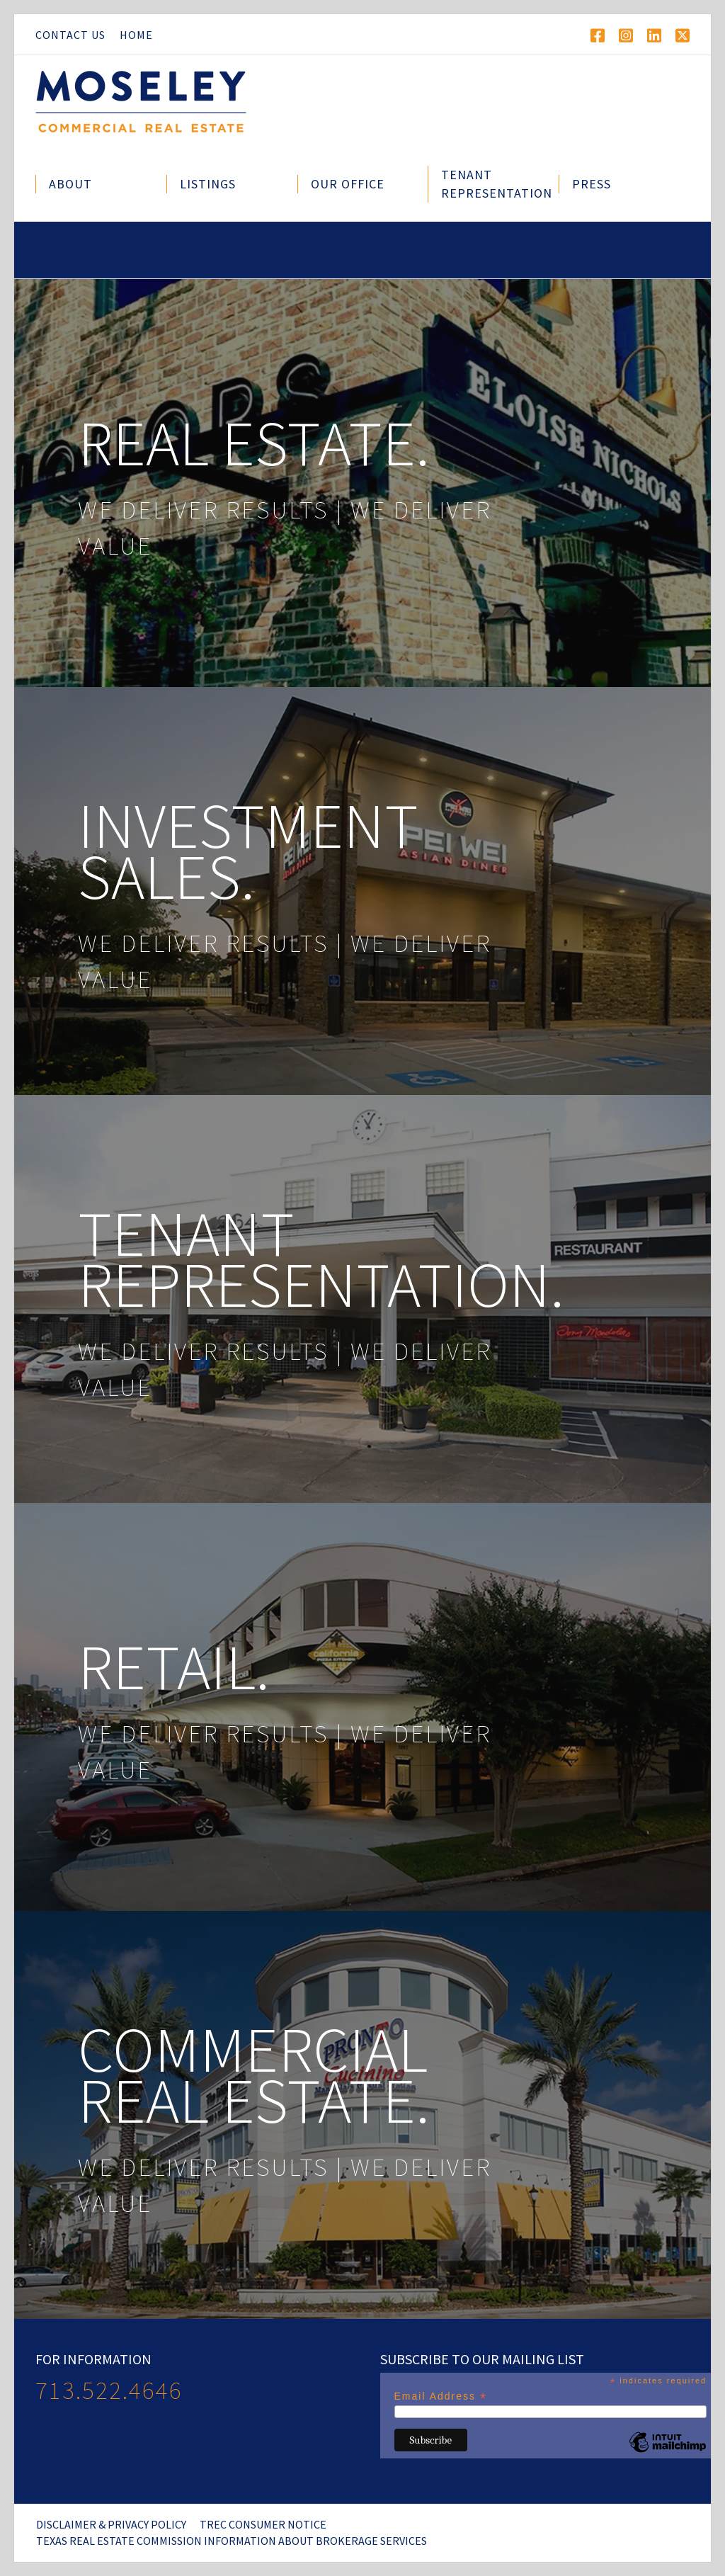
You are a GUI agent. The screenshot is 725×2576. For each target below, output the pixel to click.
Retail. (174, 1666)
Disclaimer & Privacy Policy (111, 2524)
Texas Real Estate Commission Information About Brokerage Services (231, 2541)
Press (591, 184)
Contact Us (70, 35)
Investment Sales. (248, 851)
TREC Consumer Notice (263, 2524)
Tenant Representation (496, 183)
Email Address (441, 2396)
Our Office (347, 184)
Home (136, 35)
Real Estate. (254, 442)
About (70, 184)
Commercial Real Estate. (254, 2075)
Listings (208, 184)
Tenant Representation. (321, 1259)
